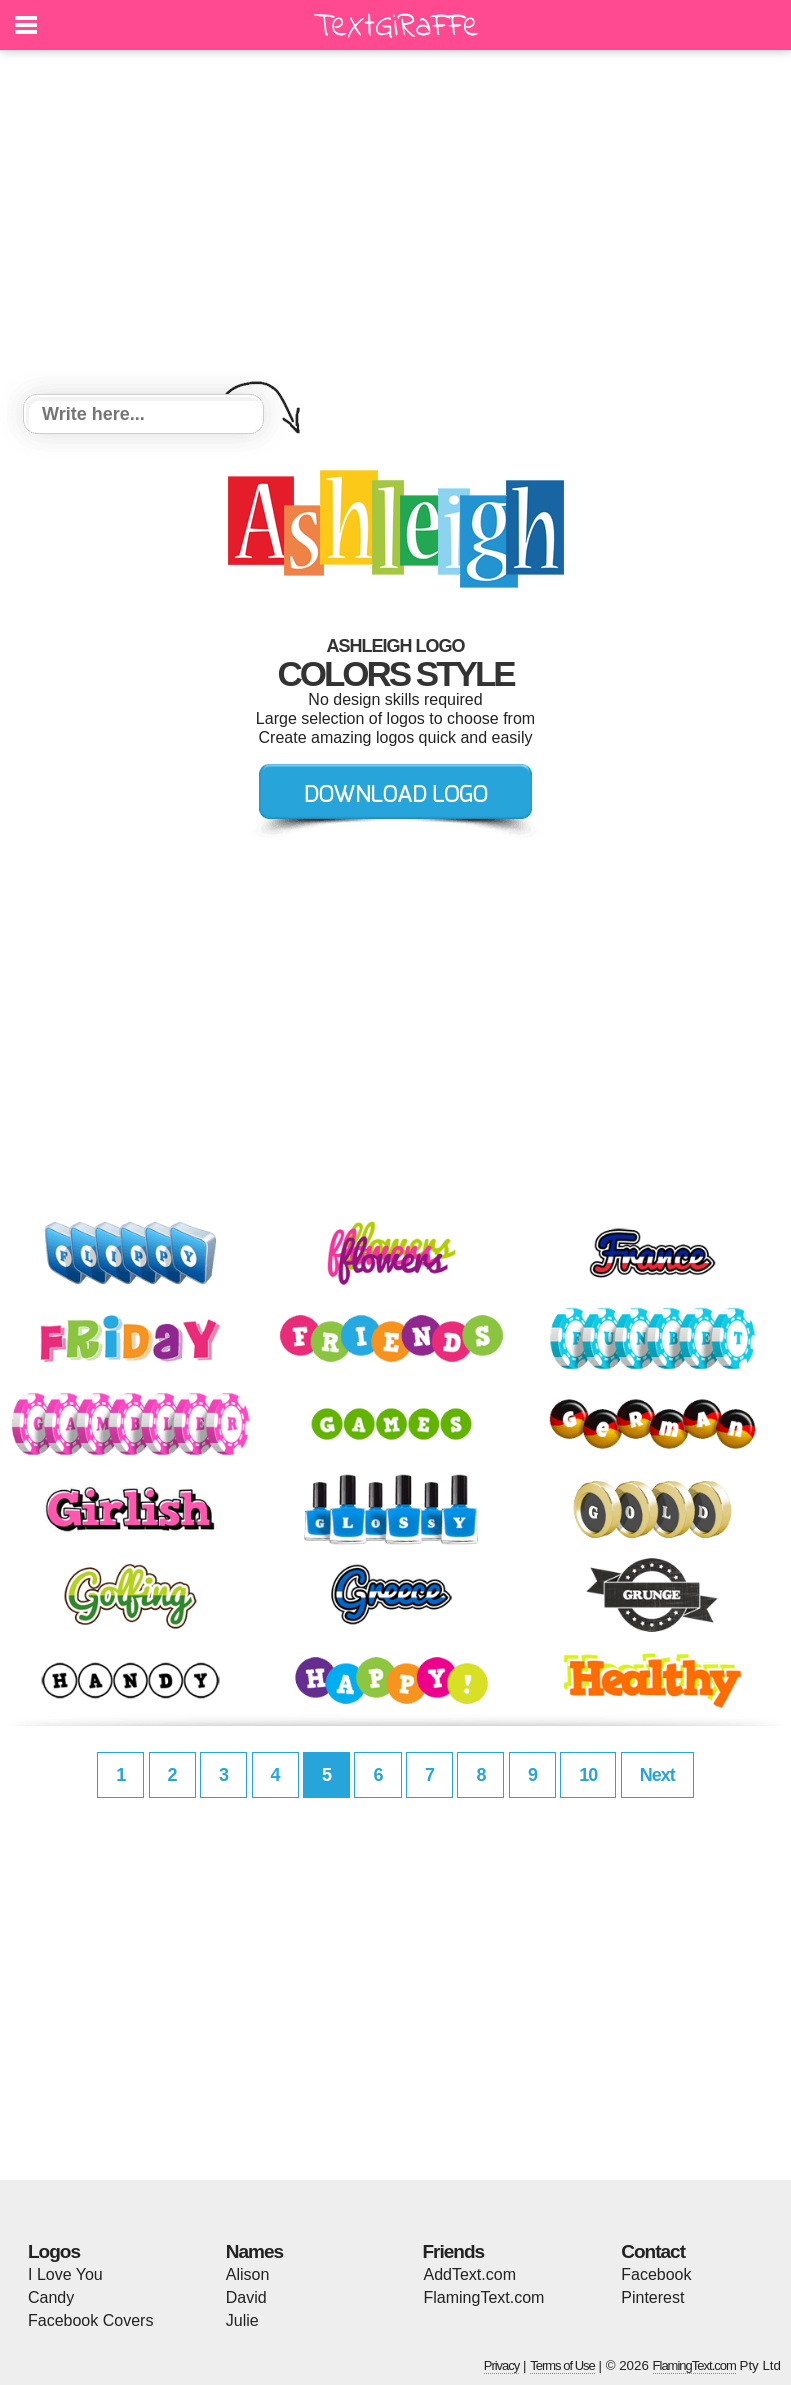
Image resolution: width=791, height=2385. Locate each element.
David (246, 2297)
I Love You (65, 2274)
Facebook (656, 2274)
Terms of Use (562, 2365)
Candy (51, 2297)
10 (588, 1775)
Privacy (502, 2365)
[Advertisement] (395, 225)
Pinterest (652, 2297)
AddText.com (470, 2274)
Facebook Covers (90, 2320)
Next (657, 1775)
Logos (54, 2251)
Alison (248, 2274)
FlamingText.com (484, 2297)
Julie (242, 2320)
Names (254, 2251)
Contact (653, 2251)
